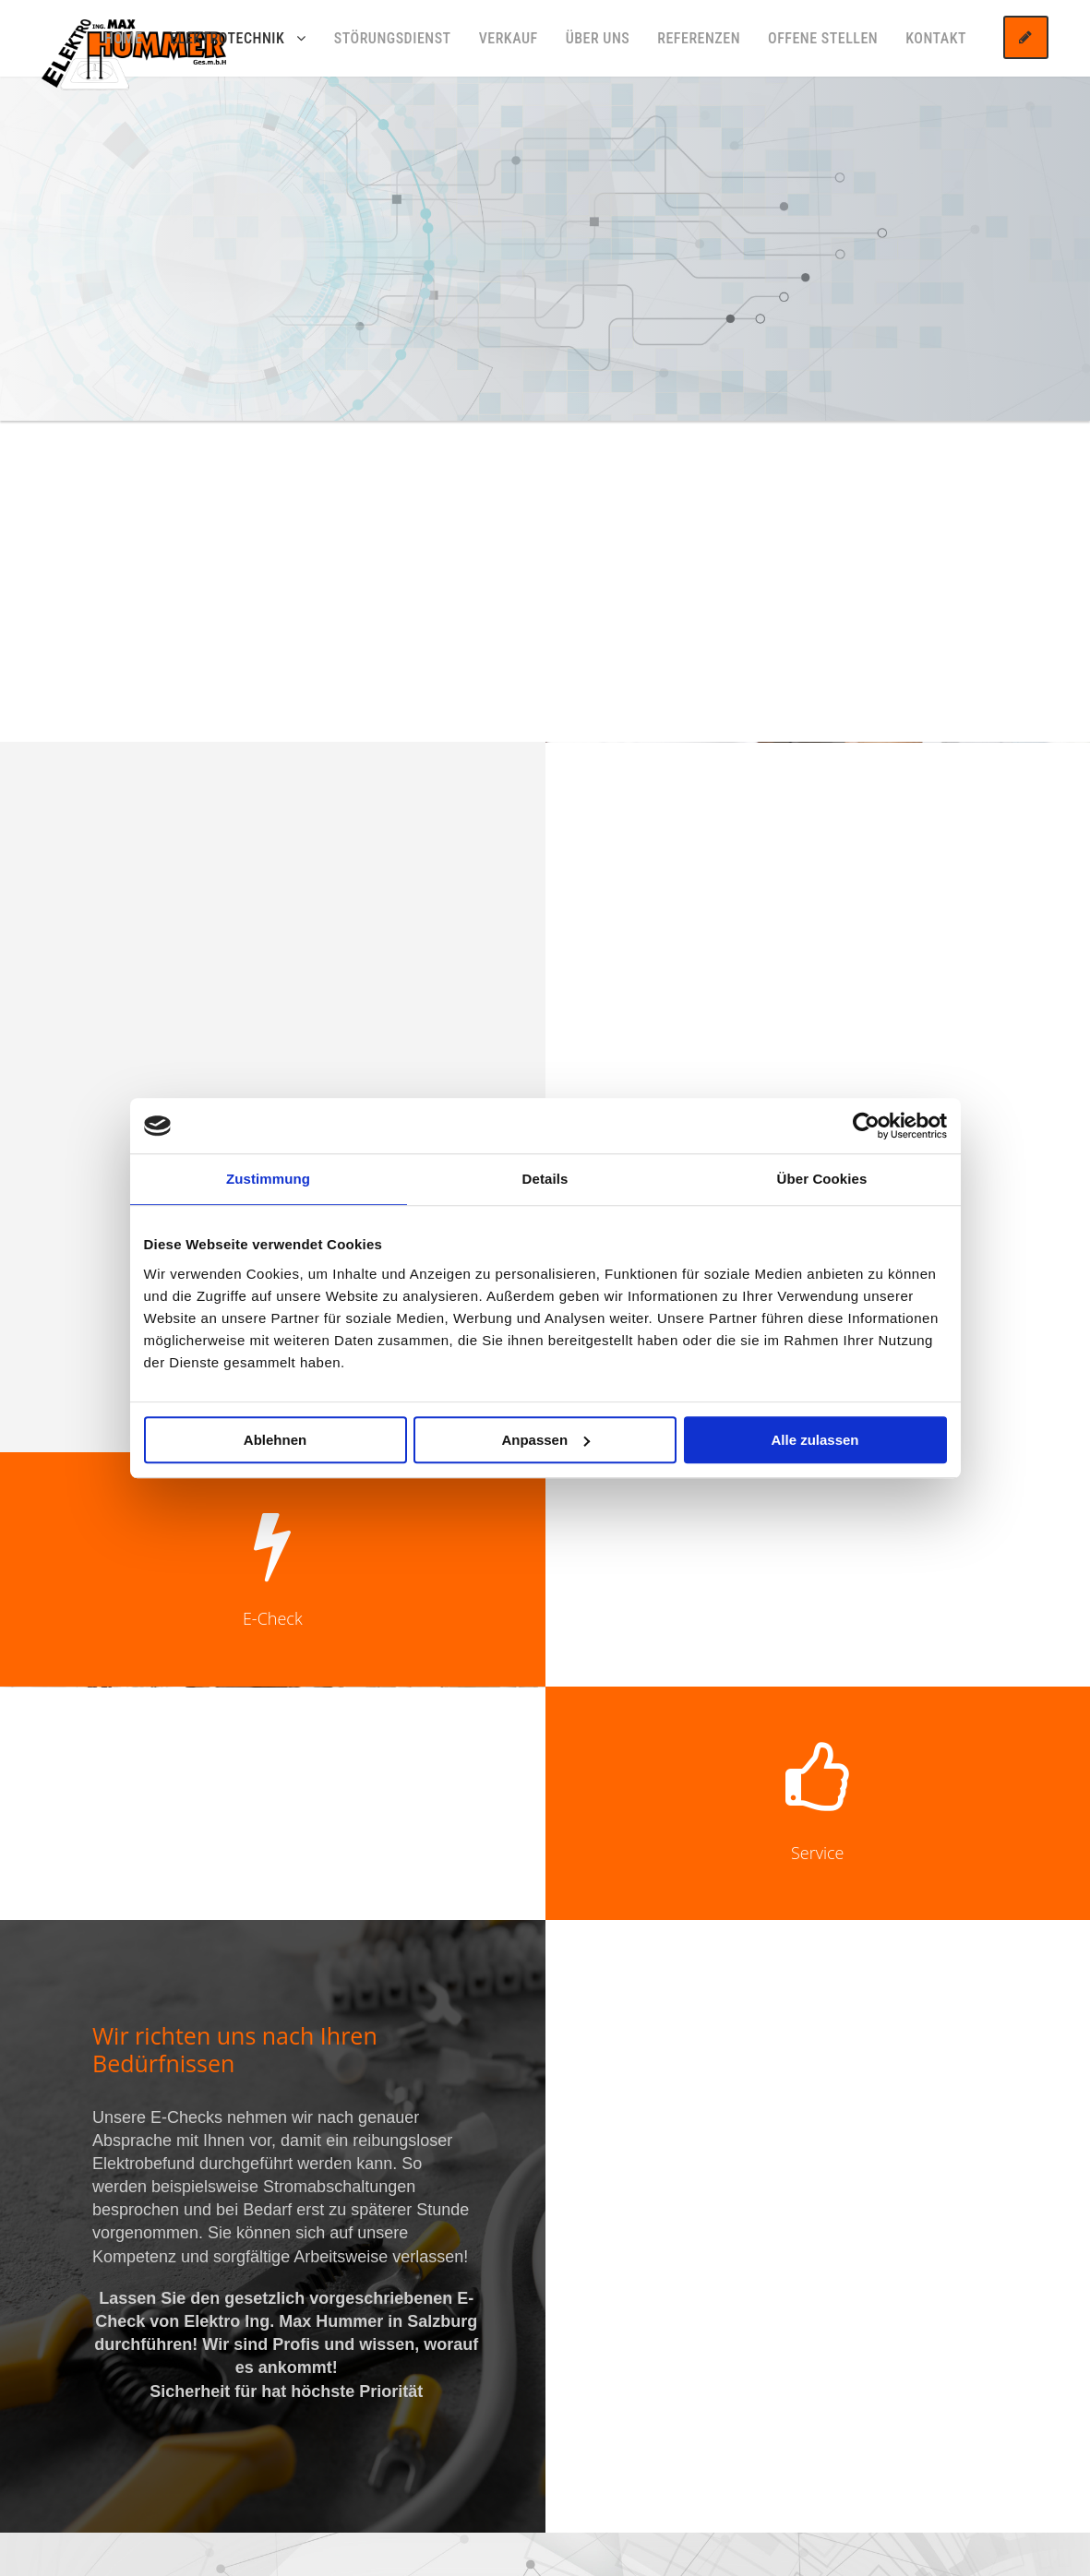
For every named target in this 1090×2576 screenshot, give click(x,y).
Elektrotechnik (227, 38)
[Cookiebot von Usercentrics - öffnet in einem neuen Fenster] (866, 1125)
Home (123, 38)
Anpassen (545, 1440)
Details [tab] (545, 1179)
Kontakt (935, 38)
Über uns (598, 38)
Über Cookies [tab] (822, 1179)
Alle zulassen (814, 1440)
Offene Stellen (823, 38)
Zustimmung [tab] (268, 1179)
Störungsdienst (392, 38)
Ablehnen (275, 1440)
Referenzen (698, 38)
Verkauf (508, 38)
